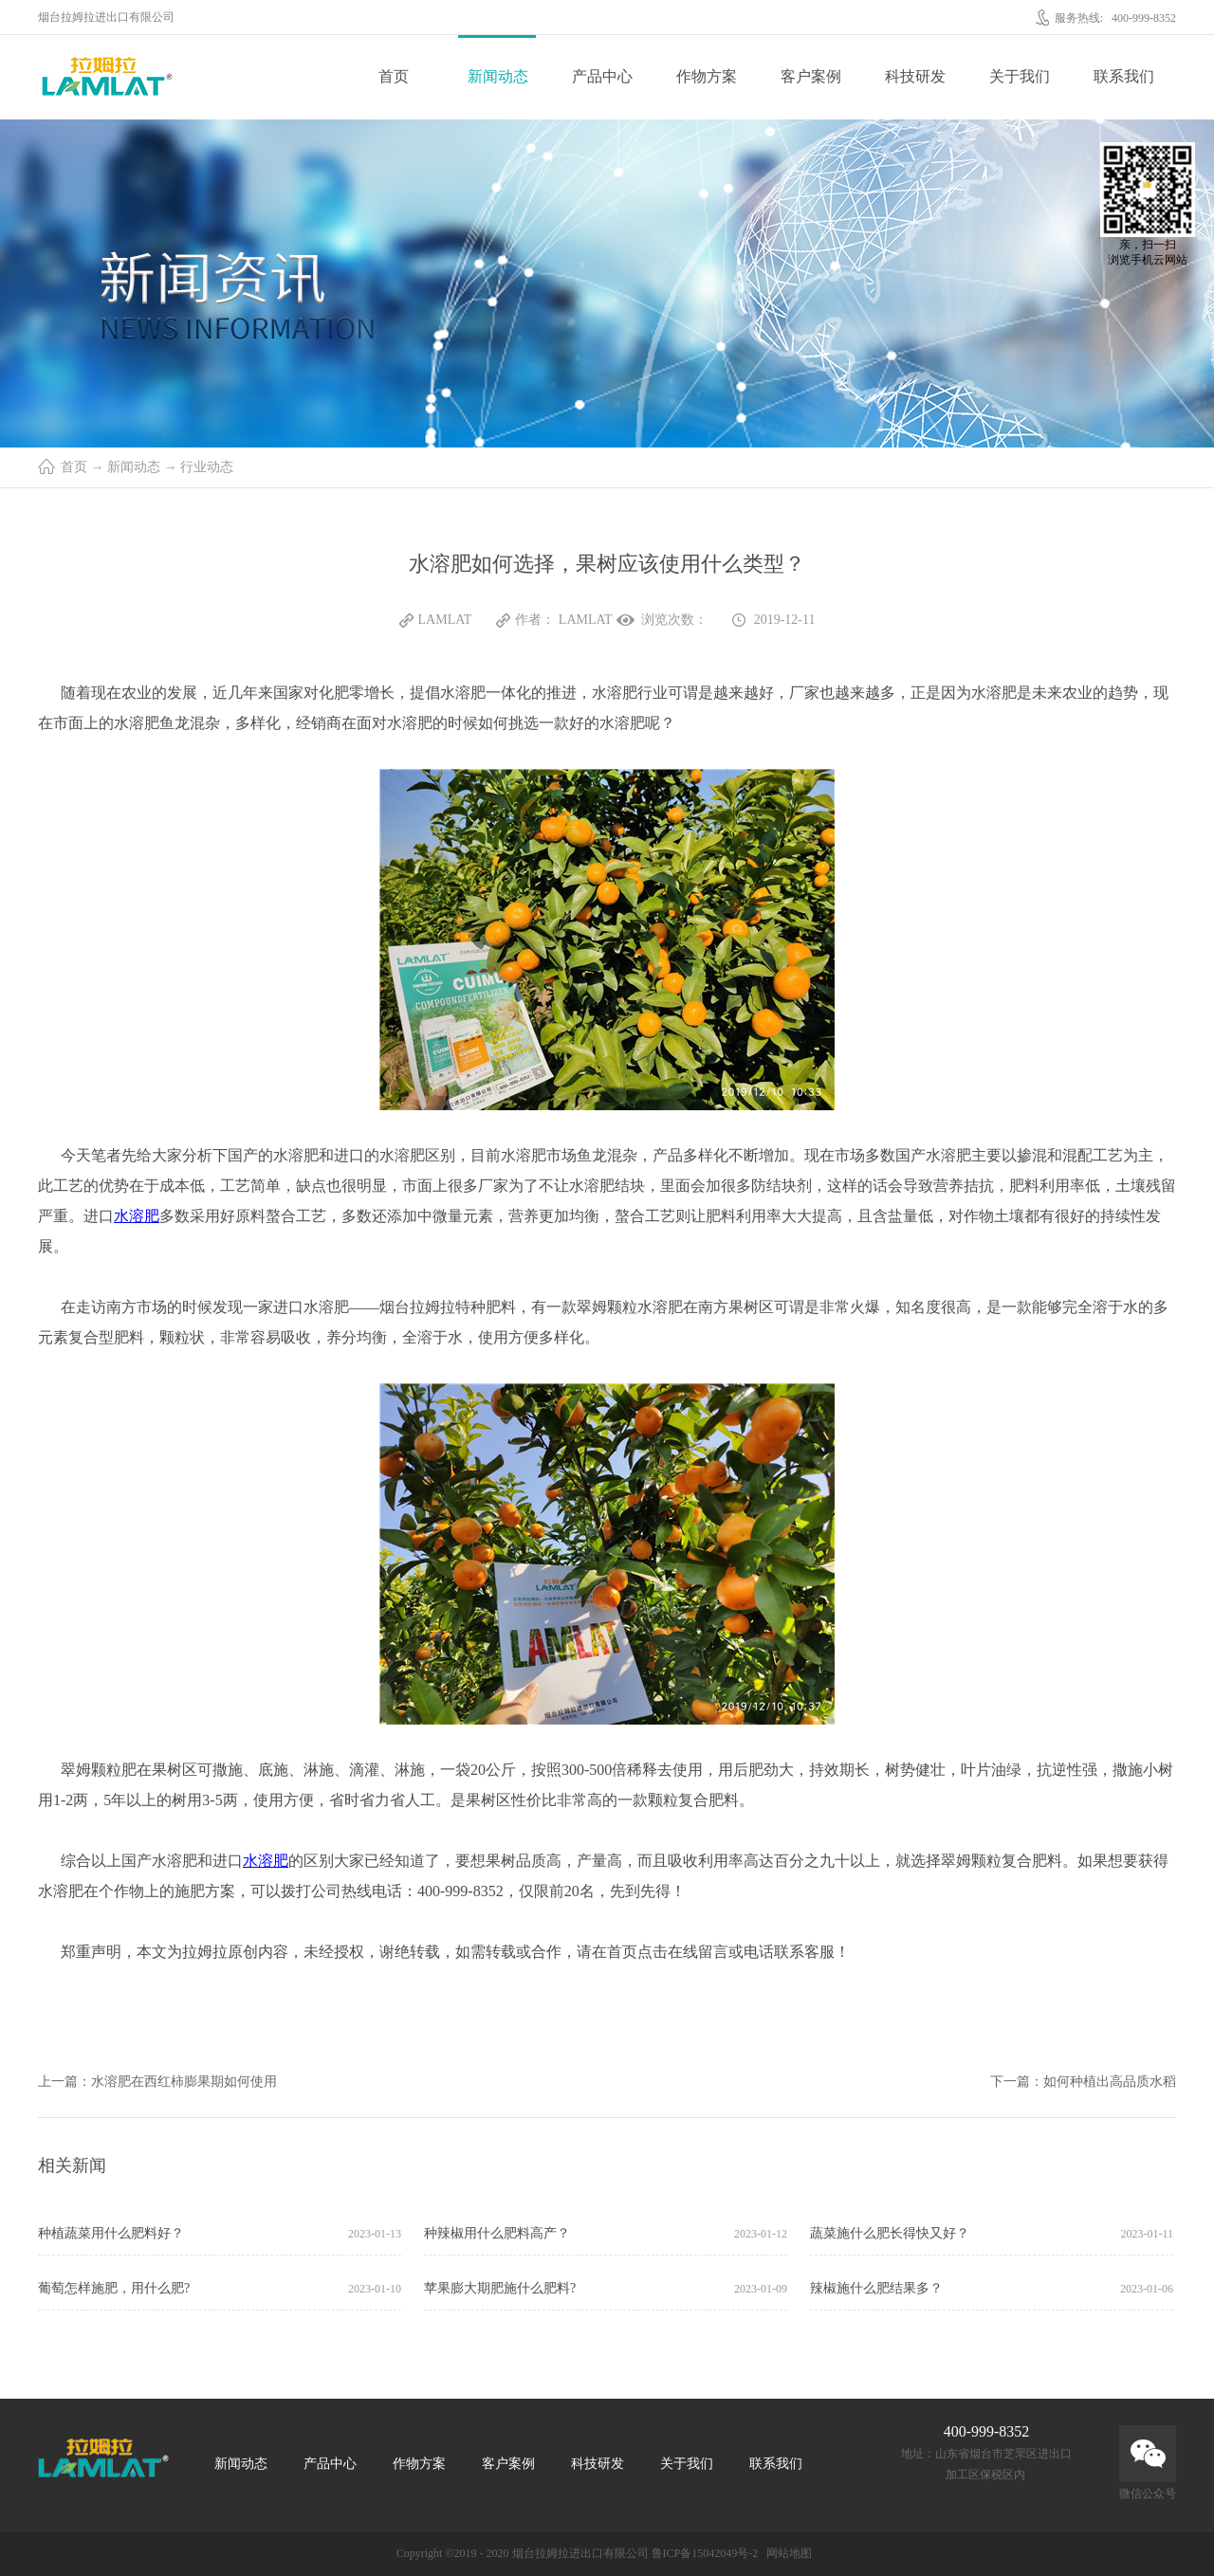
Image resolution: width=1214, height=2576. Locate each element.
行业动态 (206, 467)
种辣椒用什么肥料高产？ (497, 2233)
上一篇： (157, 2081)
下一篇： (1083, 2081)
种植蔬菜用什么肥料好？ (111, 2233)
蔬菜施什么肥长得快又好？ (889, 2233)
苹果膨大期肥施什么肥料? (500, 2288)
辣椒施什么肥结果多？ (876, 2288)
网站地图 (786, 2553)
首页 (393, 76)
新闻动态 (133, 467)
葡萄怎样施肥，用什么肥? (114, 2288)
